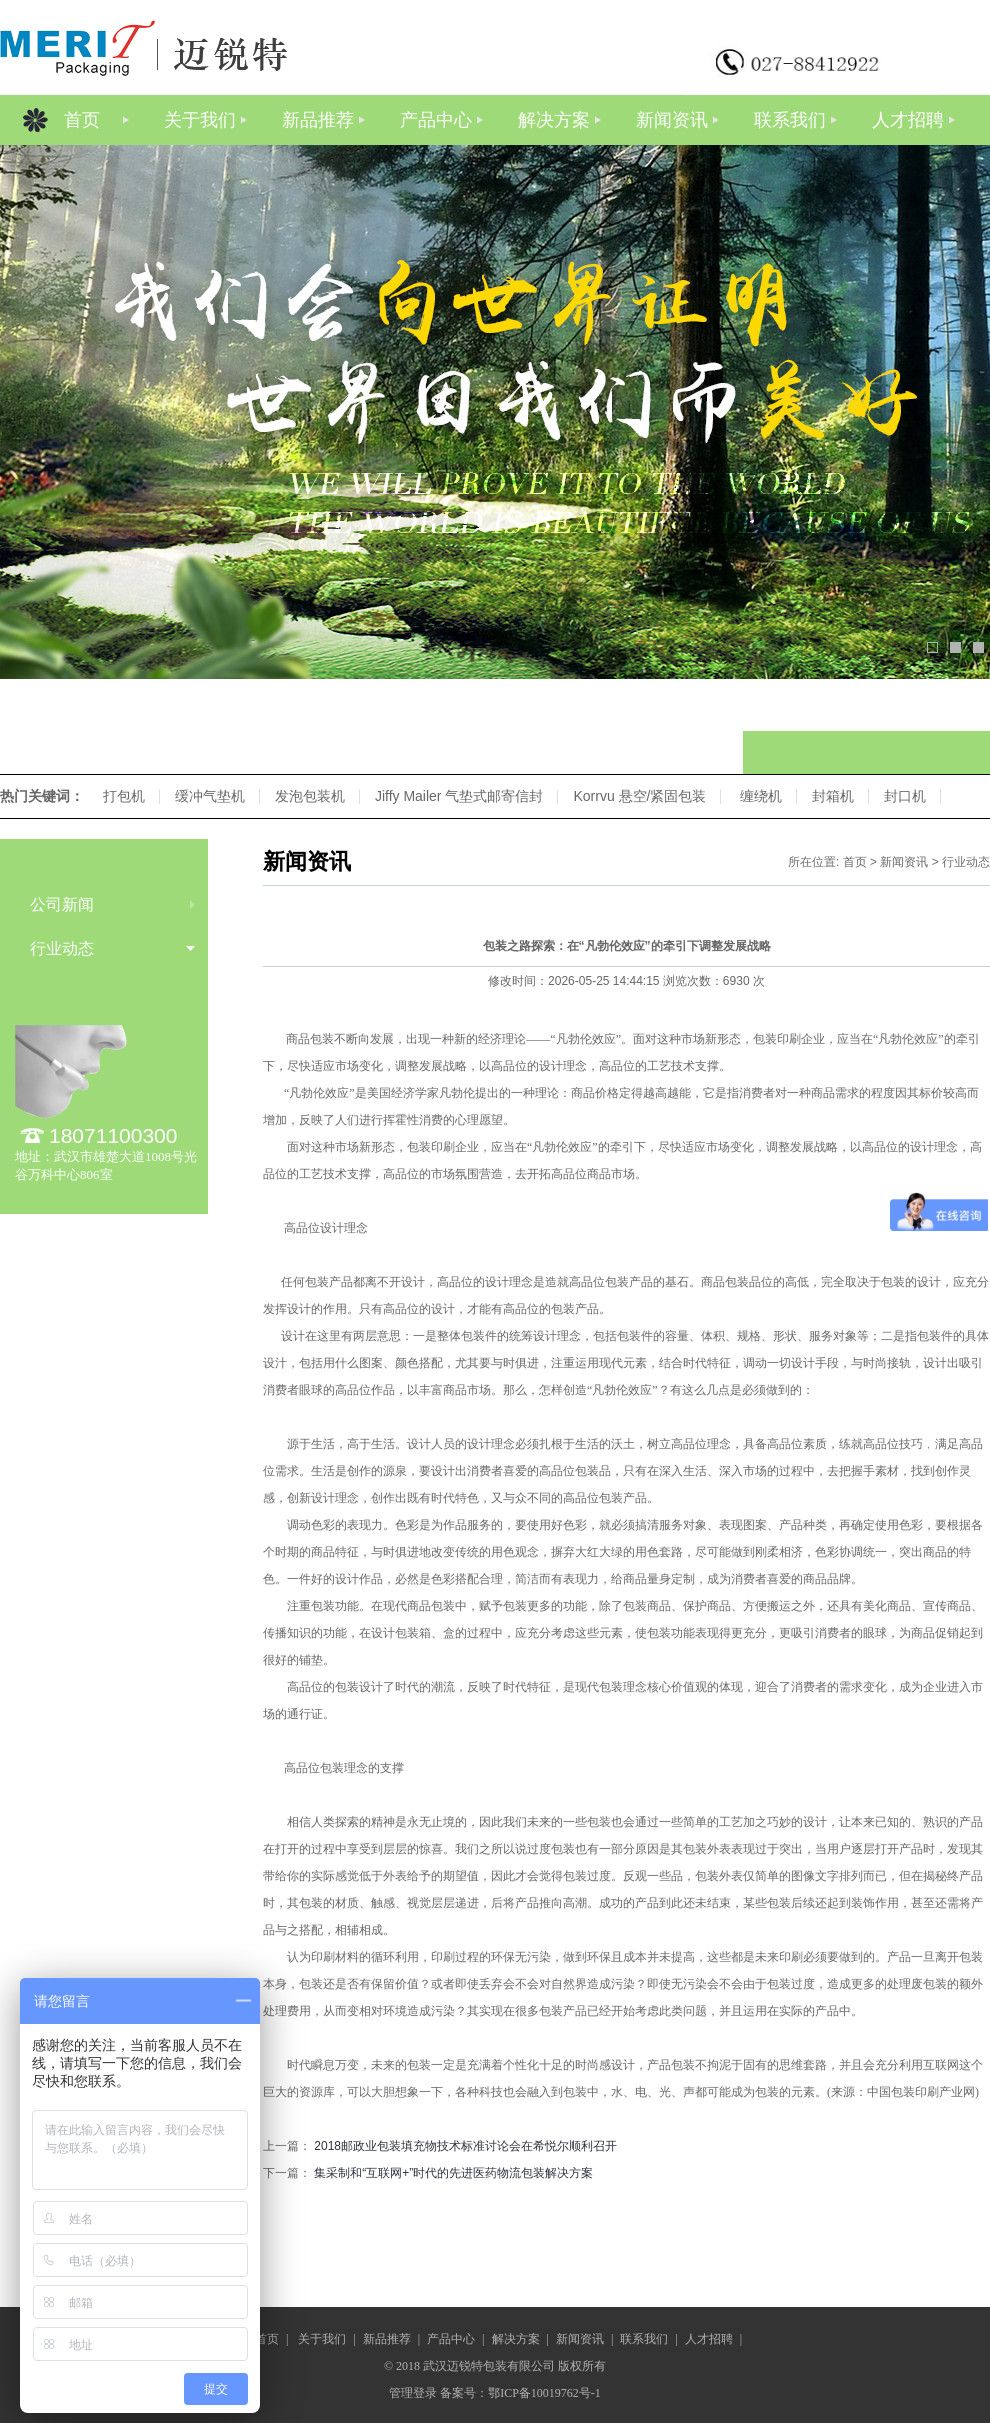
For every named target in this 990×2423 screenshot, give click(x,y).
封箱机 (833, 796)
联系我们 (790, 120)
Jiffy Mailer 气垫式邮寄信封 (459, 796)
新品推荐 (318, 120)
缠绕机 (761, 796)
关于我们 (200, 120)
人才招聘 (908, 120)
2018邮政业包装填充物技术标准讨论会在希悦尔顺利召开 (465, 2146)
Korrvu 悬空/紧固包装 (639, 796)
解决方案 (554, 120)
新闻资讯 (672, 120)
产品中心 (436, 120)
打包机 (124, 796)
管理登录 (413, 2393)
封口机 (905, 796)
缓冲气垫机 (210, 796)
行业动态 (62, 948)
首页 (82, 120)
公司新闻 (62, 904)
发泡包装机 (310, 796)
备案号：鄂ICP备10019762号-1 (520, 2393)
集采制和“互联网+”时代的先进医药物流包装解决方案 (453, 2173)
